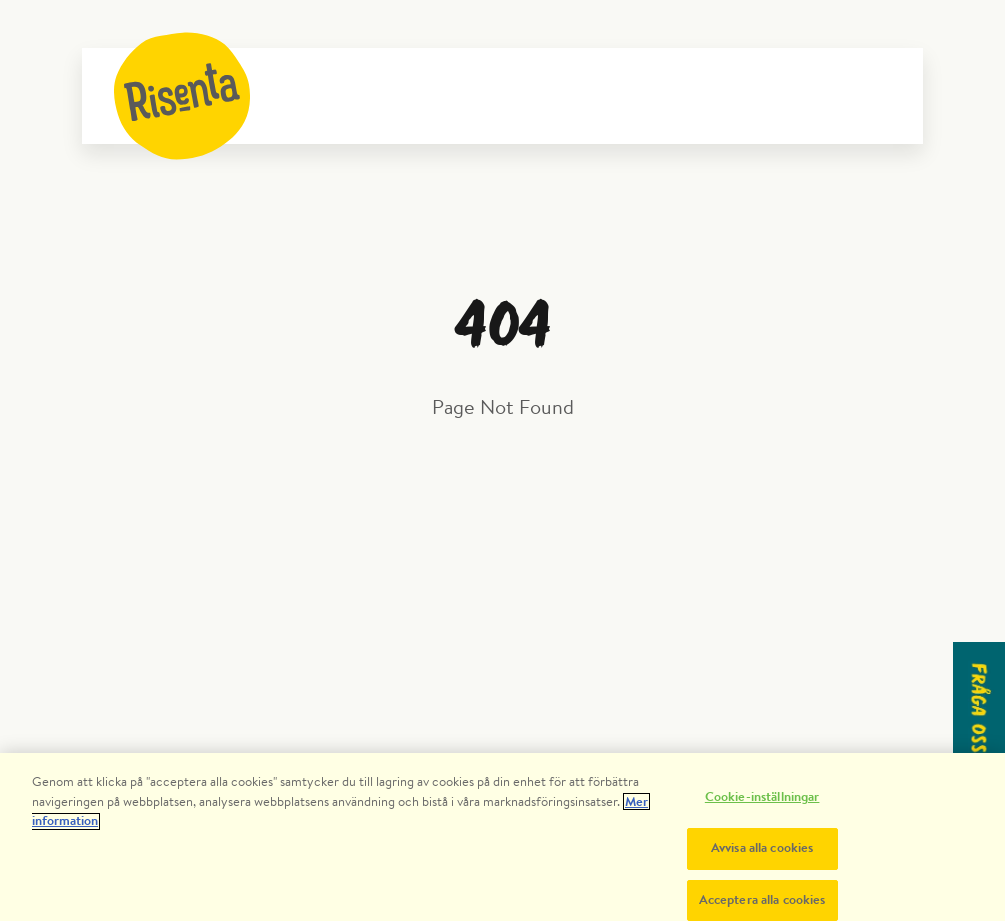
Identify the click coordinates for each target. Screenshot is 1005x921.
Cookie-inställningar (762, 803)
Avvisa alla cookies (762, 854)
